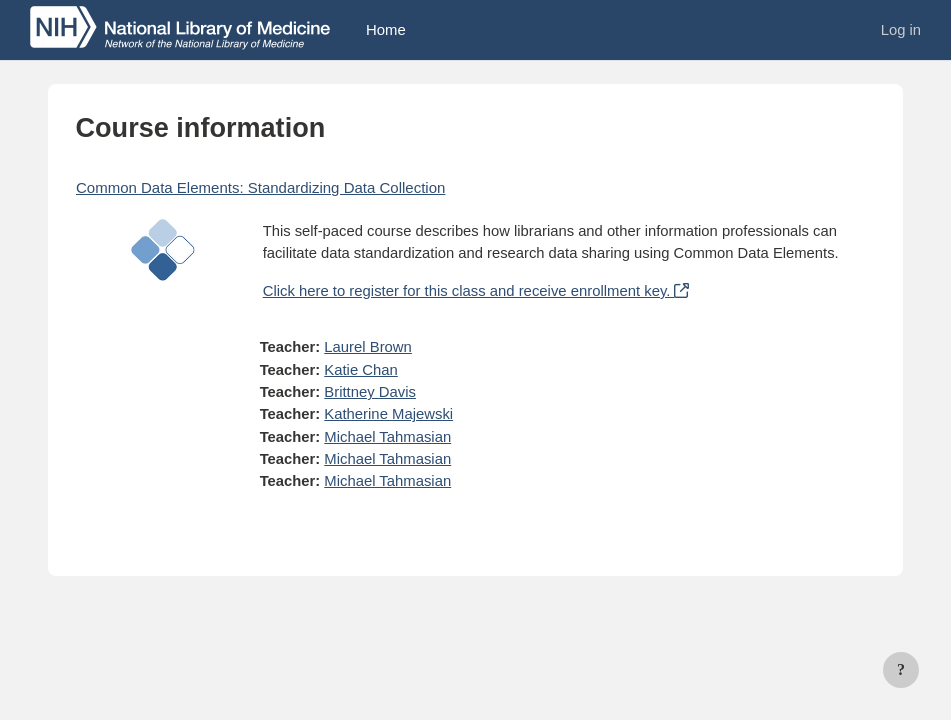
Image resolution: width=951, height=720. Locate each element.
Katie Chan (361, 370)
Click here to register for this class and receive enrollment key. (475, 291)
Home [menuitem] (386, 30)
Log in (900, 30)
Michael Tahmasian (387, 437)
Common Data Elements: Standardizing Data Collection (260, 187)
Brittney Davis (370, 392)
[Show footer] (901, 670)
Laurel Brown (368, 347)
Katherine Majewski (388, 414)
